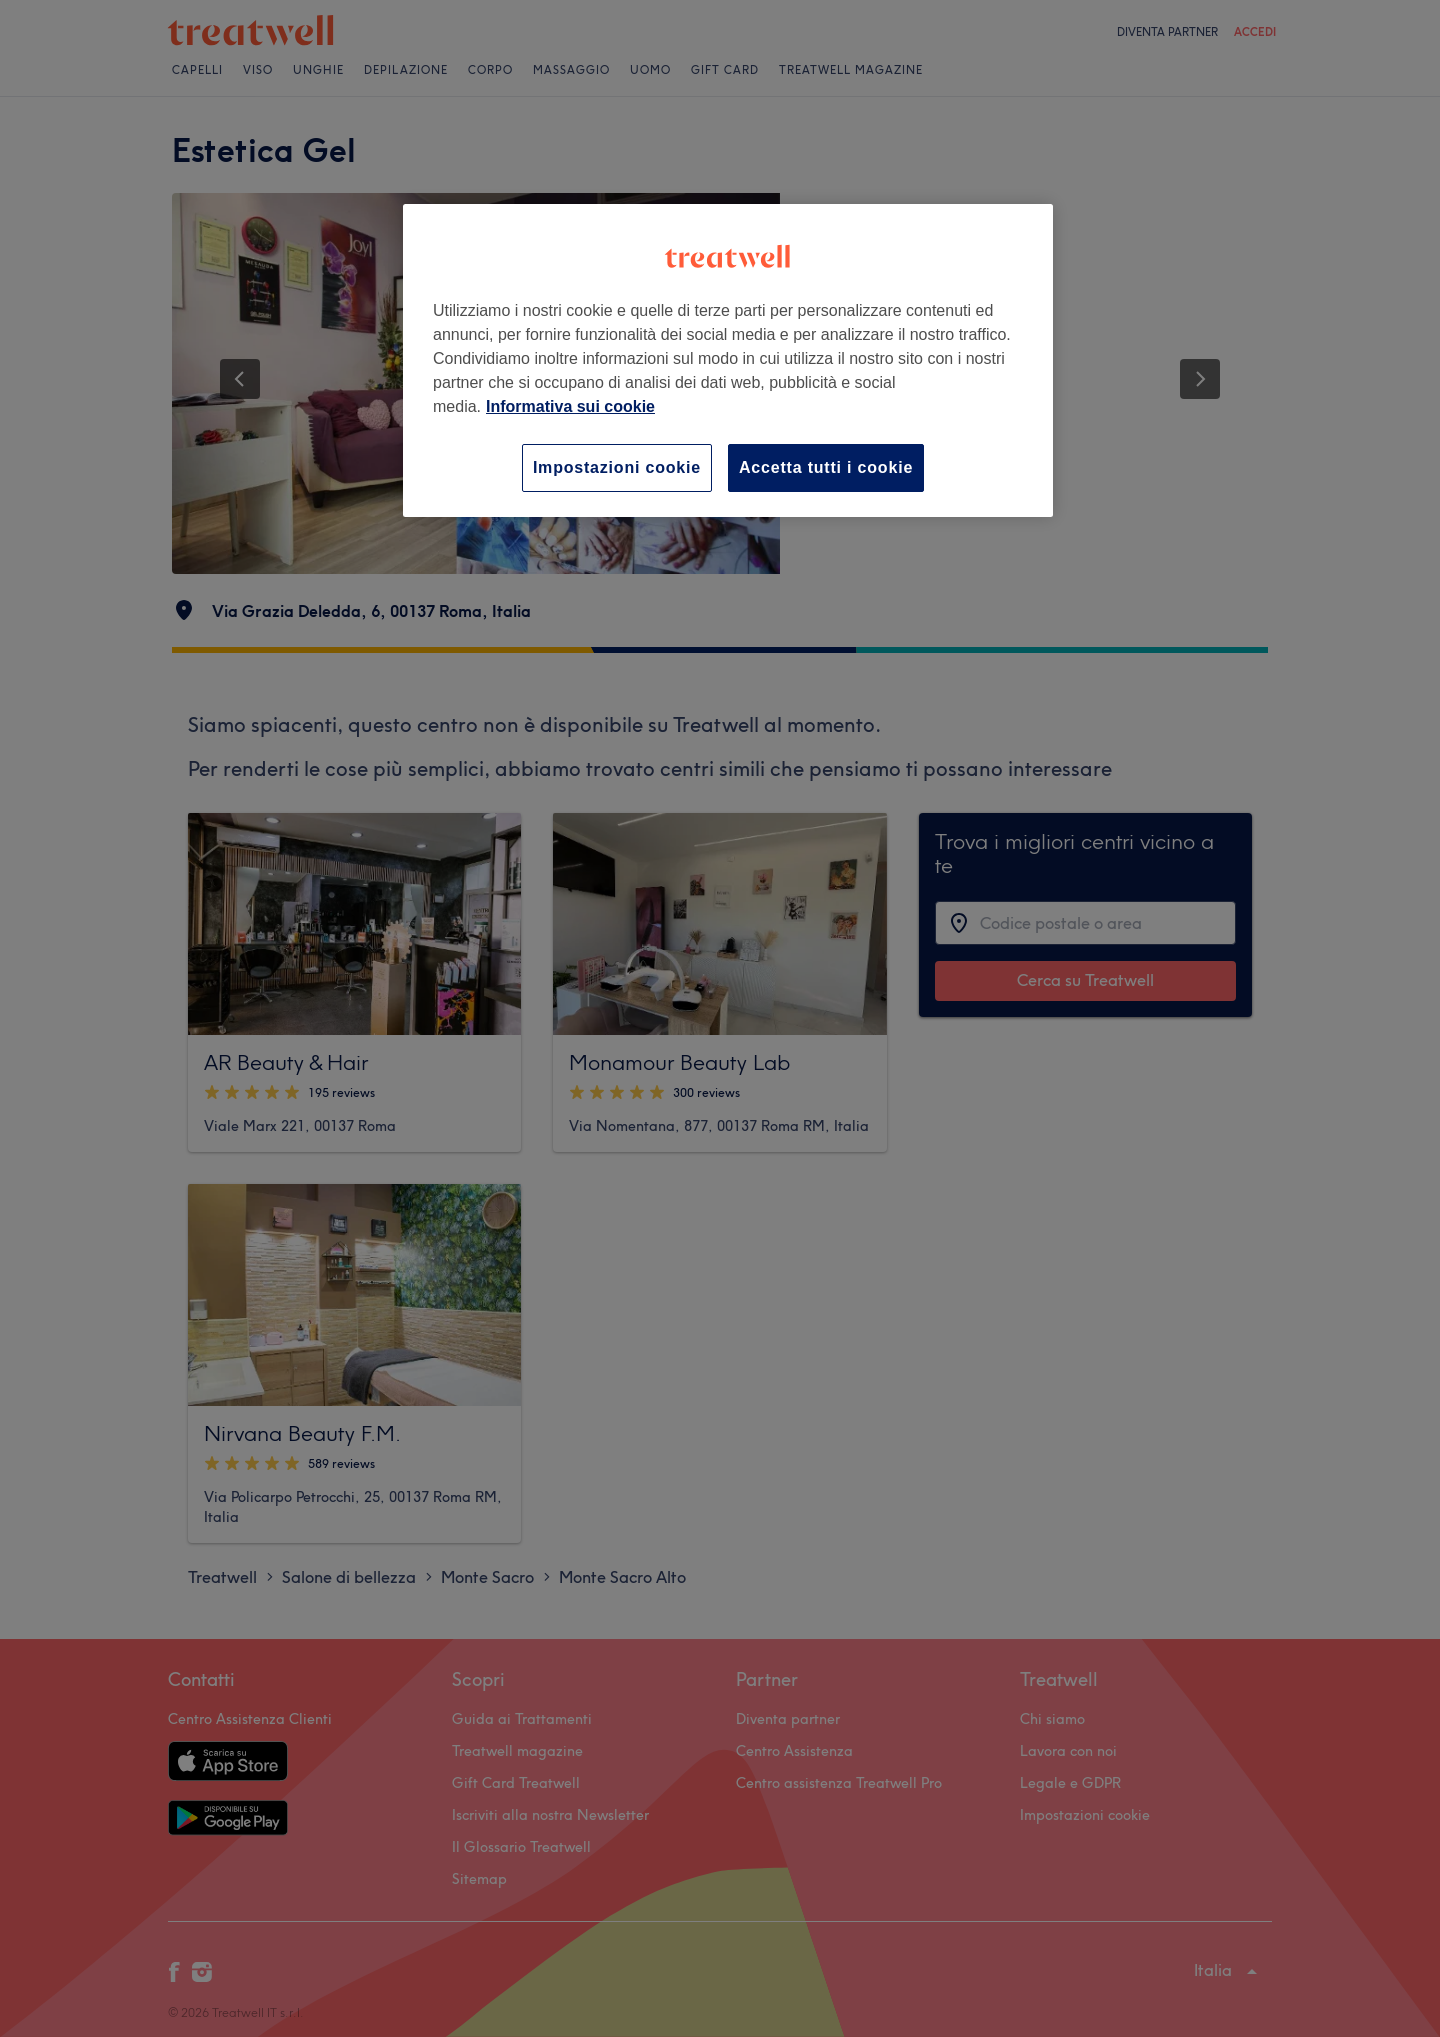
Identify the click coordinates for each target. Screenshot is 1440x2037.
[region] (728, 360)
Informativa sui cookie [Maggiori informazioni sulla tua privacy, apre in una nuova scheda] (570, 406)
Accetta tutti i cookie (826, 467)
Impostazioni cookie (617, 467)
